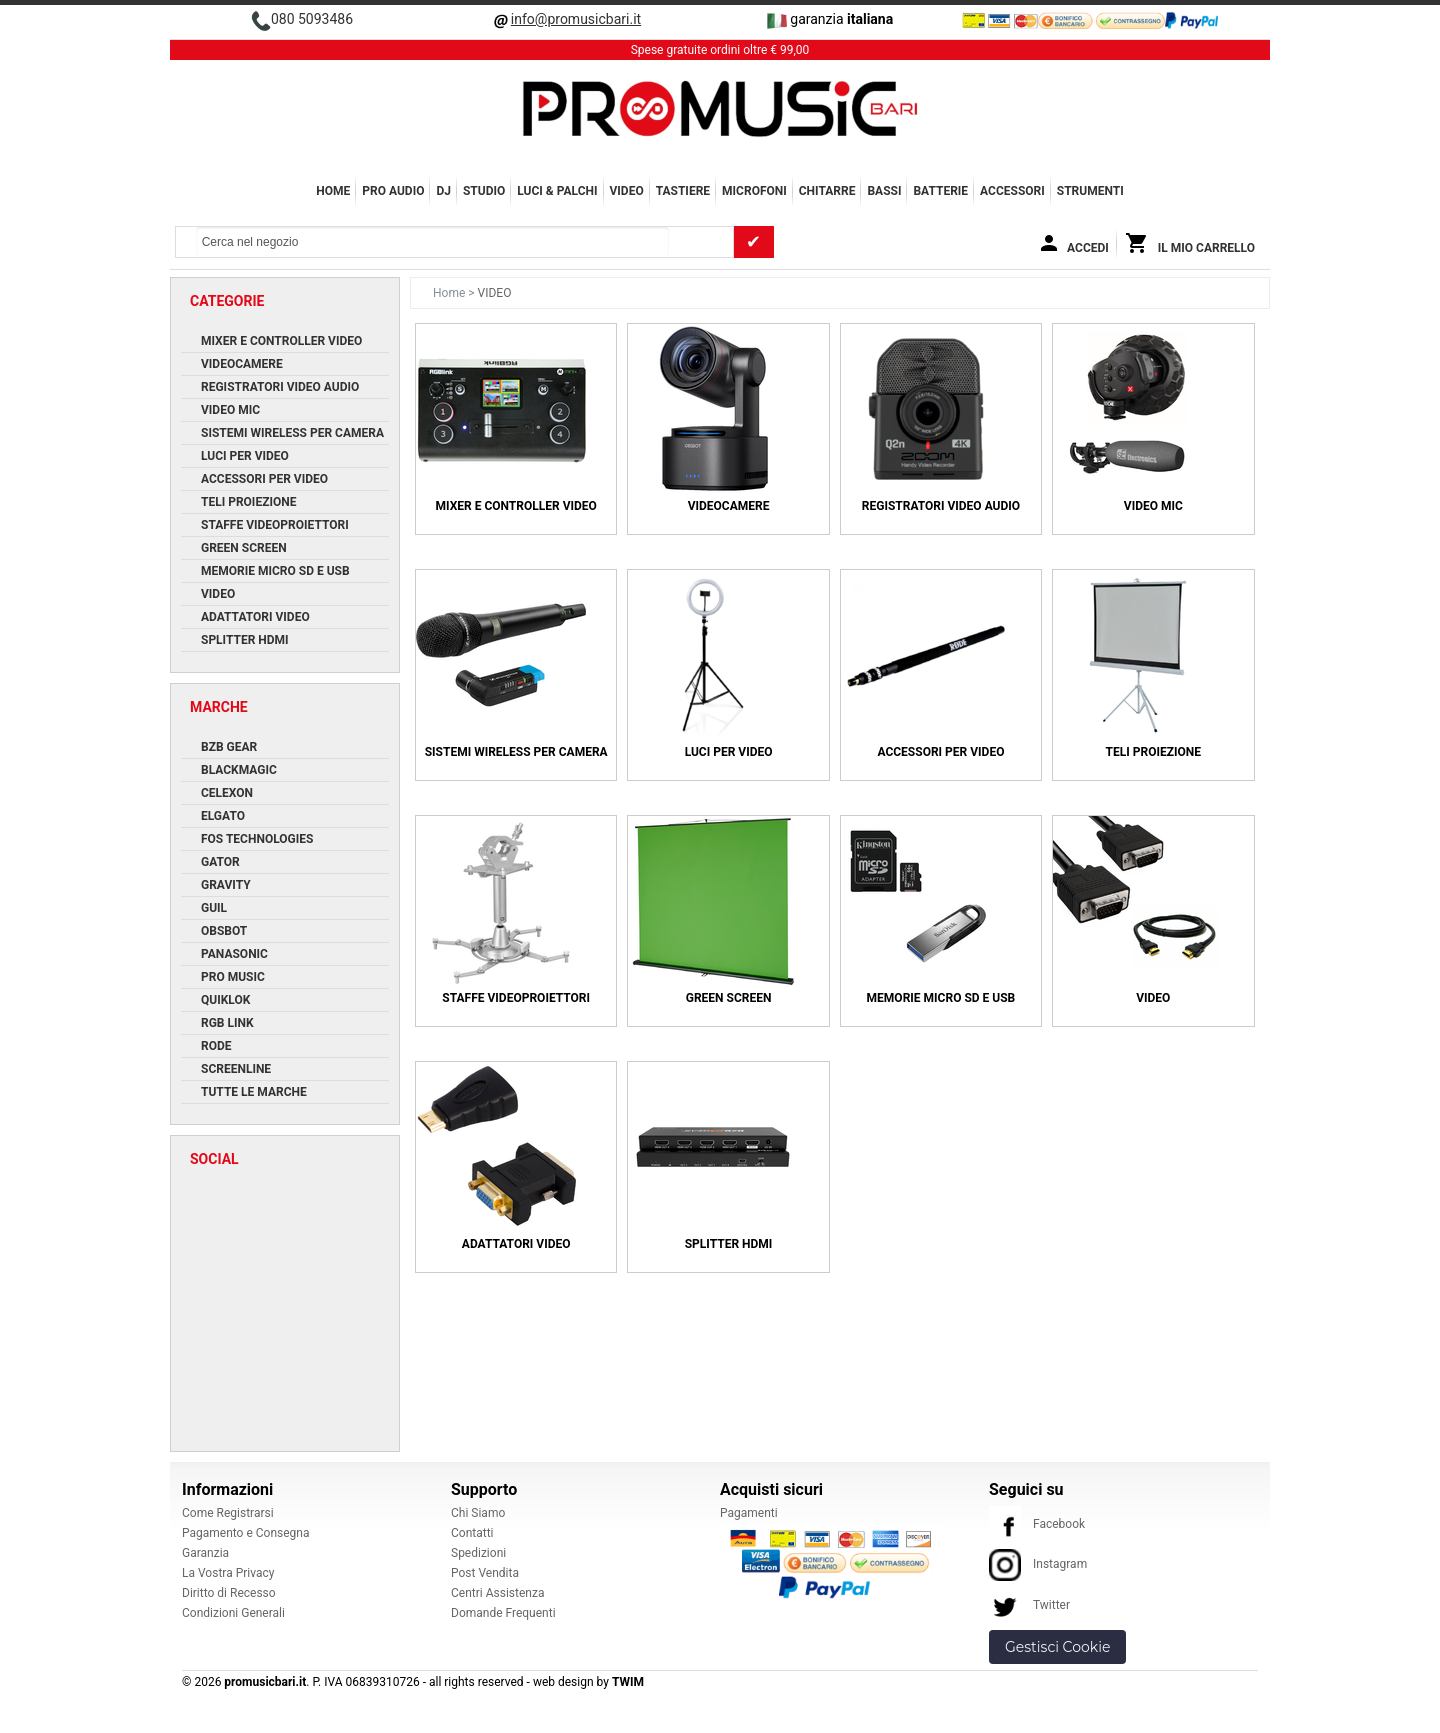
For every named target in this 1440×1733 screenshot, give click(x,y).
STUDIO (484, 191)
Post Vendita (485, 1573)
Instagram (1038, 1564)
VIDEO (627, 191)
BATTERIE (940, 191)
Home (333, 191)
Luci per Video (729, 752)
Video (1153, 998)
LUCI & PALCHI (557, 191)
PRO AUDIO (393, 191)
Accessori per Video (940, 752)
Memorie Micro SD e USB (941, 998)
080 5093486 (312, 19)
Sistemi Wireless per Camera (516, 752)
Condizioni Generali (233, 1613)
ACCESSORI (1012, 191)
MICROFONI (754, 191)
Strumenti (1090, 191)
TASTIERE (683, 191)
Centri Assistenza (497, 1593)
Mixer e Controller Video (516, 506)
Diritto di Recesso (229, 1593)
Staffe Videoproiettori (516, 998)
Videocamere (729, 506)
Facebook (1037, 1524)
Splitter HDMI (729, 1244)
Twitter (1029, 1605)
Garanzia (205, 1553)
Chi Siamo (478, 1513)
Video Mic (1153, 506)
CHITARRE (827, 191)
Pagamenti (749, 1513)
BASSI (884, 191)
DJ (443, 191)
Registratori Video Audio (941, 506)
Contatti (472, 1533)
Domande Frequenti (503, 1613)
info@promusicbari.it (576, 19)
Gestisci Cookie (1057, 1647)
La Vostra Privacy (228, 1573)
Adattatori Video (516, 1244)
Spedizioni (478, 1553)
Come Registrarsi (228, 1513)
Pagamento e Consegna (246, 1533)
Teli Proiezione (1153, 752)
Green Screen (729, 998)
